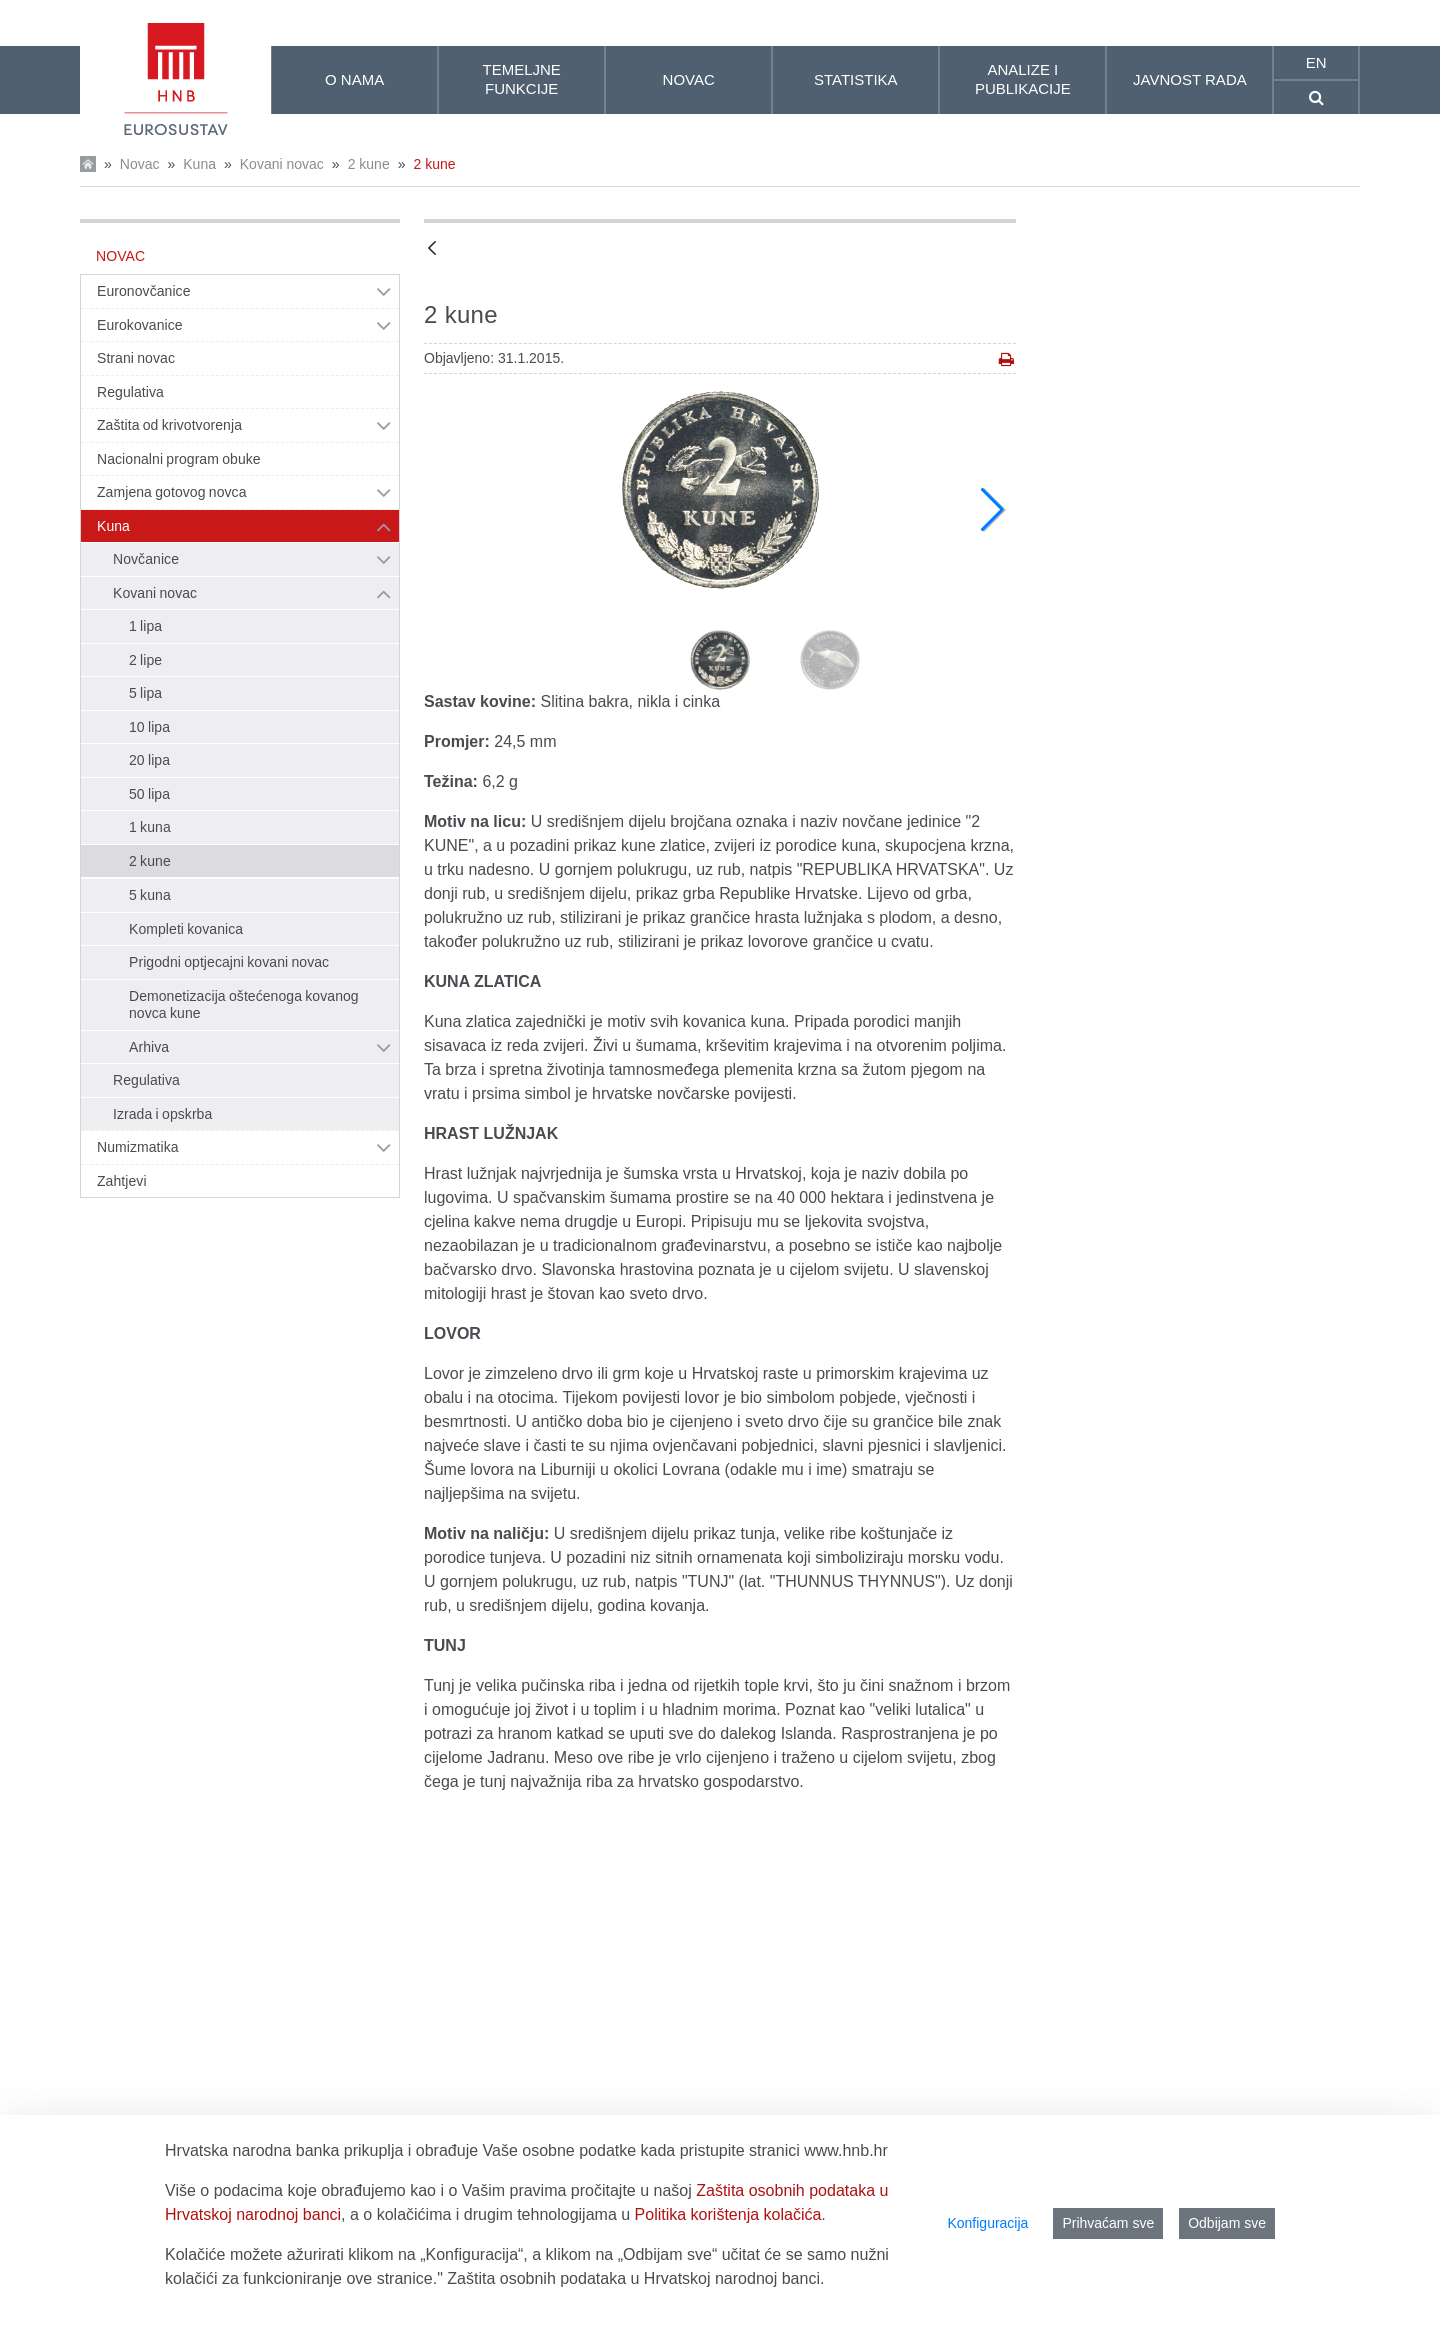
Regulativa (130, 392)
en (1316, 62)
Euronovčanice (144, 291)
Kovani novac (282, 164)
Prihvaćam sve (1108, 2223)
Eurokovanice (140, 325)
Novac (140, 164)
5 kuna (150, 895)
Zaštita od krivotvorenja (169, 425)
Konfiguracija (987, 2223)
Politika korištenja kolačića (728, 2214)
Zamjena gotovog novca (172, 492)
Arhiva (149, 1047)
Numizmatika (138, 1147)
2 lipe (145, 660)
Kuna (199, 164)
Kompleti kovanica (186, 929)
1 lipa (145, 626)
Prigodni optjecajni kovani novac (229, 962)
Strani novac (136, 358)
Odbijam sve (1227, 2223)
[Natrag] (432, 249)
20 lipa (149, 760)
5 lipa (145, 693)
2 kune (369, 164)
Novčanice (146, 559)
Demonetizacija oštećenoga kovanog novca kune (244, 1005)
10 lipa (149, 727)
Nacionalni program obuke (179, 459)
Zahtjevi (122, 1181)
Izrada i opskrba (162, 1114)
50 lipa (149, 794)
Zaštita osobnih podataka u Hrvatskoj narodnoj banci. (635, 2278)
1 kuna (150, 827)
